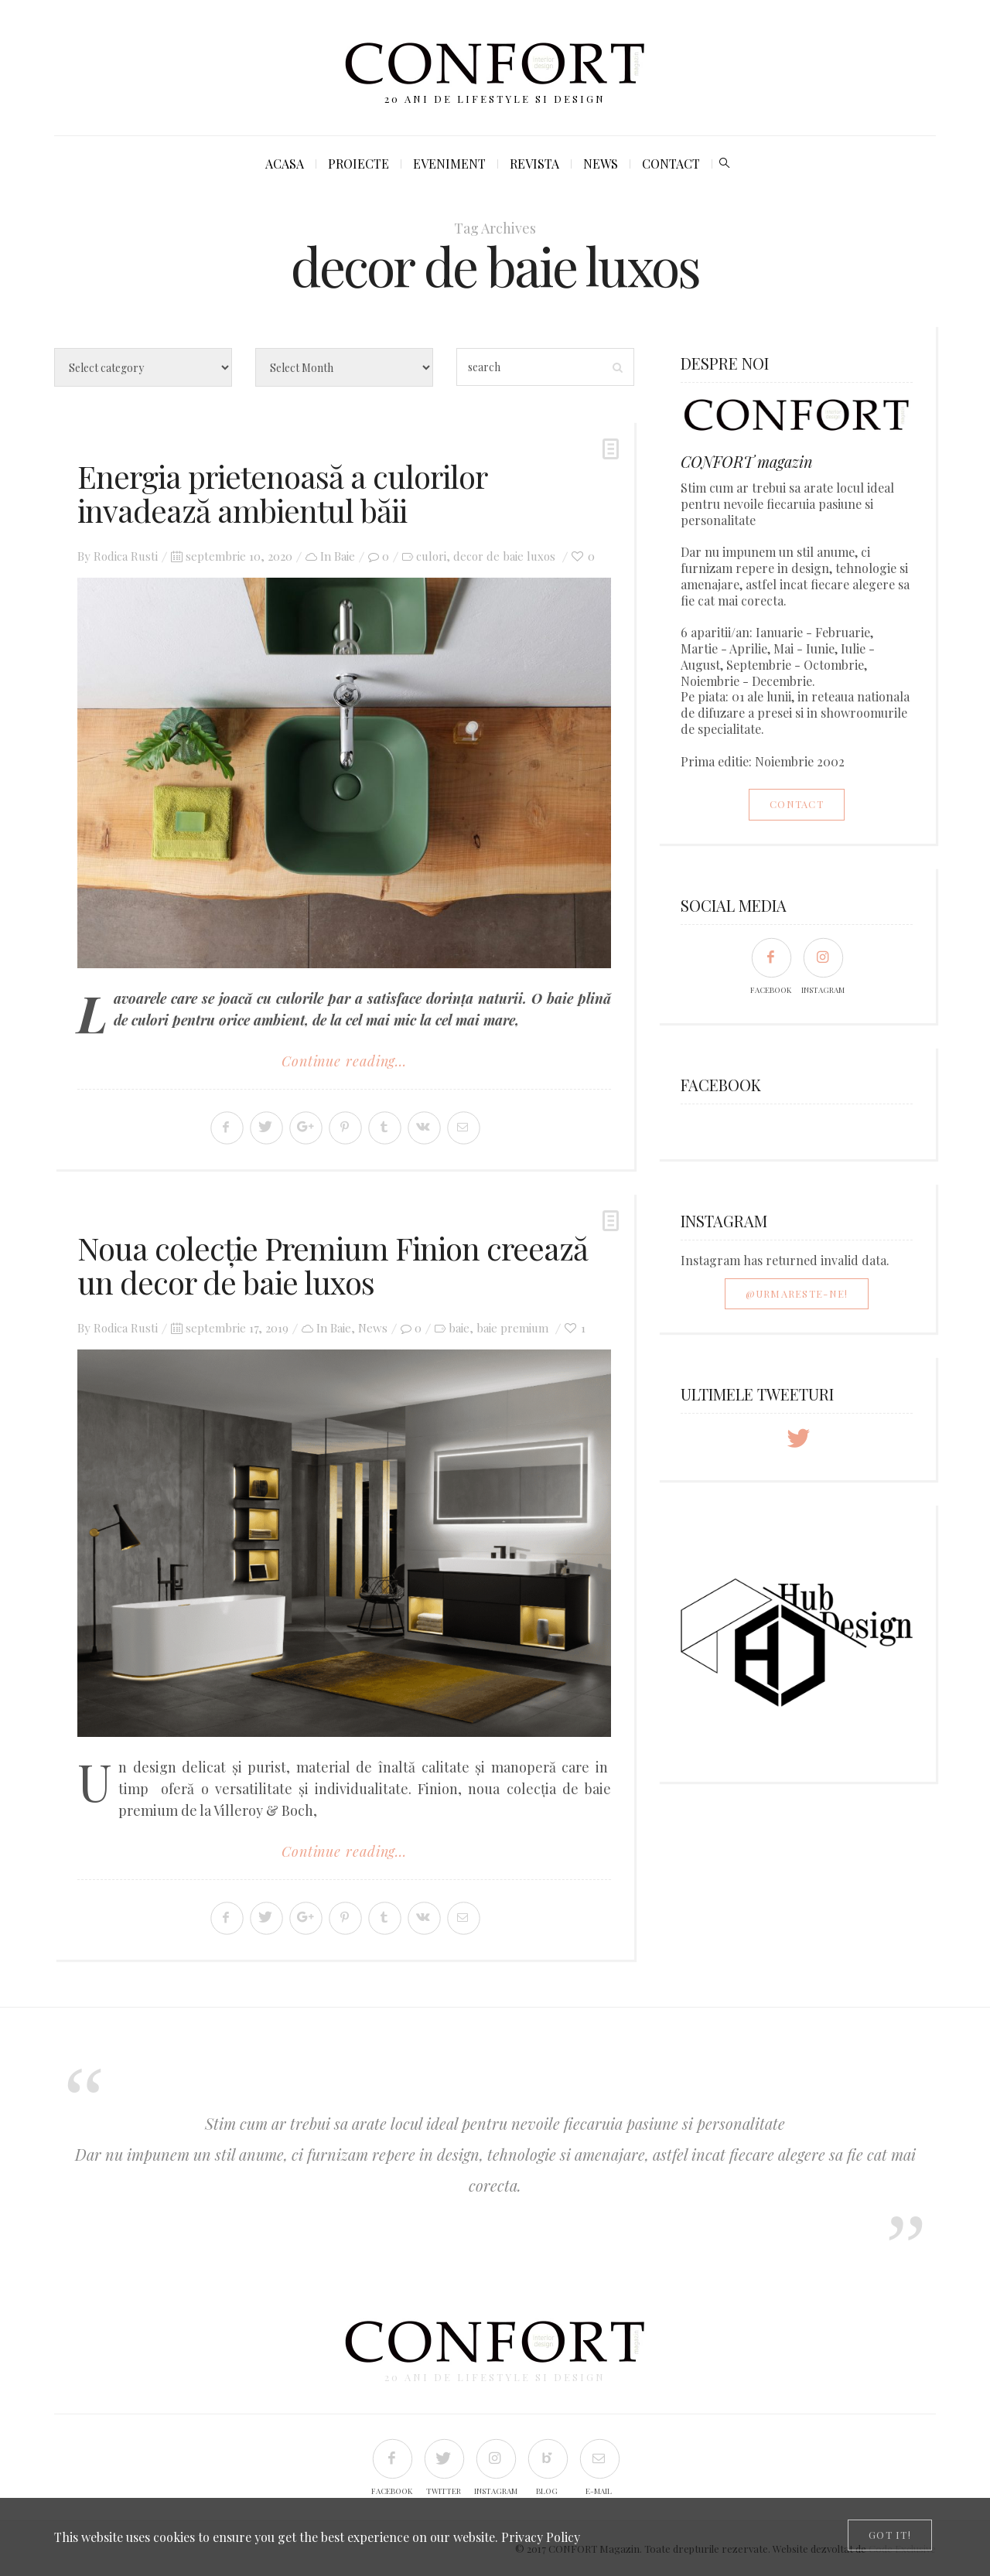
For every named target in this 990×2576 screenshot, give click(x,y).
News (600, 163)
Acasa (284, 163)
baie (459, 1328)
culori (431, 556)
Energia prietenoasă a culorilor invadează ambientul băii (281, 493)
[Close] (890, 2535)
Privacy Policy (540, 2537)
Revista (534, 163)
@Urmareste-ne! (797, 1293)
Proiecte (358, 163)
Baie (344, 556)
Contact (671, 163)
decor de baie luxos (504, 556)
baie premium (512, 1328)
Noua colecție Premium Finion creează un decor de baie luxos (332, 1264)
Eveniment (449, 163)
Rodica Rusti (126, 556)
